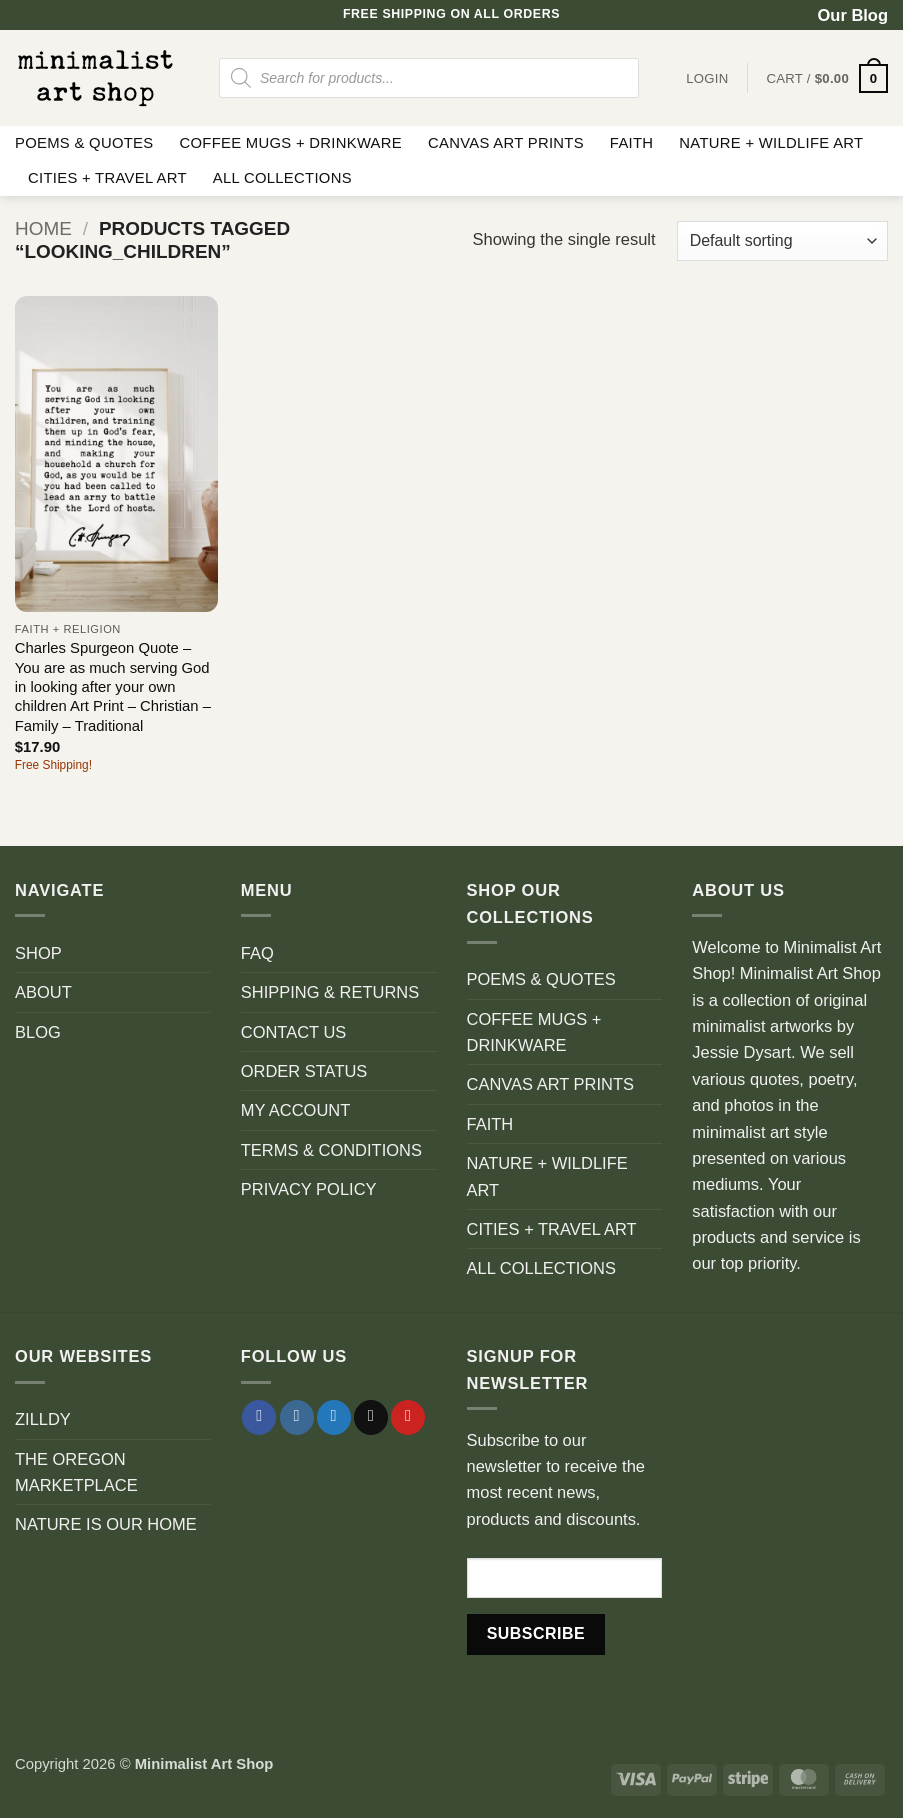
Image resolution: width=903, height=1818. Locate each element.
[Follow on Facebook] (259, 1417)
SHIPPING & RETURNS (330, 992)
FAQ (257, 953)
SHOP (38, 953)
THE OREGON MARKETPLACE (76, 1472)
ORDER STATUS (304, 1071)
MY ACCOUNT (296, 1110)
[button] (827, 78)
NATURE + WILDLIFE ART (771, 143)
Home (43, 228)
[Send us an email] (371, 1417)
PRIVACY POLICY (309, 1189)
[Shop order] (782, 241)
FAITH (632, 143)
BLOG (38, 1032)
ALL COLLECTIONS (282, 178)
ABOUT (43, 992)
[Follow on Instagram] (297, 1417)
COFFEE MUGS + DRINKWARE (290, 143)
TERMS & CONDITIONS (331, 1150)
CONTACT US (294, 1032)
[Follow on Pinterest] (408, 1417)
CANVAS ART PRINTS (506, 143)
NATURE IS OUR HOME (106, 1524)
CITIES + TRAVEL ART (107, 178)
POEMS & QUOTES (84, 143)
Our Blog (853, 15)
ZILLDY (43, 1419)
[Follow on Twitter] (334, 1417)
